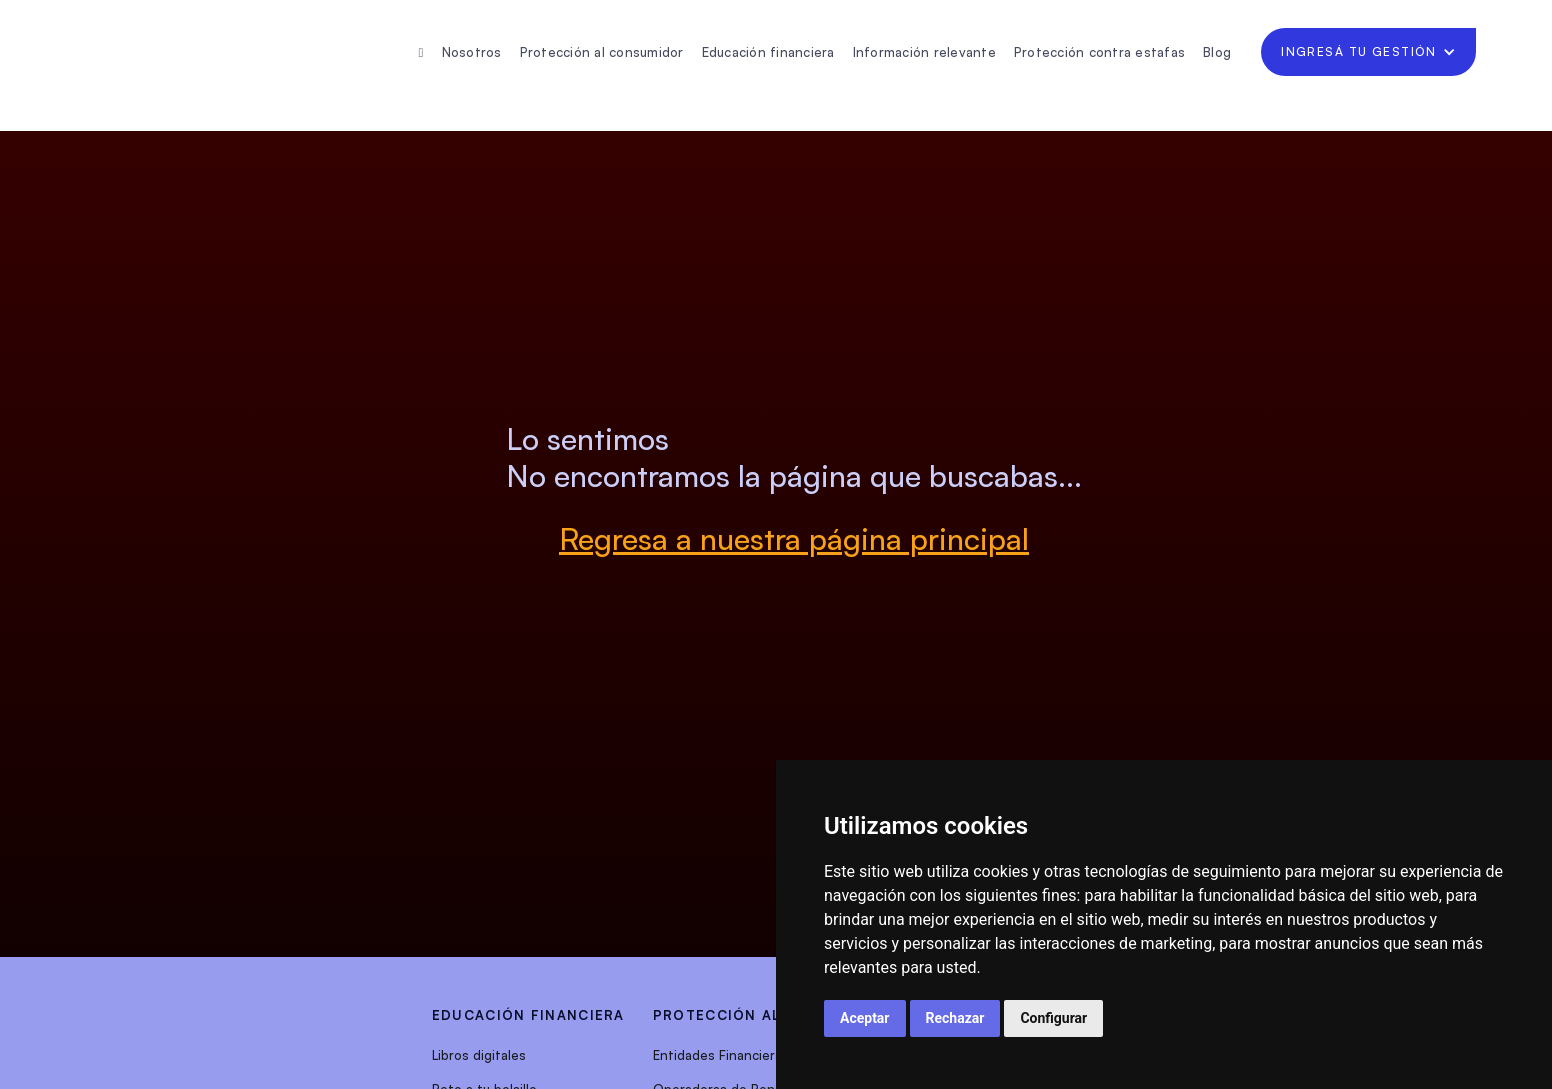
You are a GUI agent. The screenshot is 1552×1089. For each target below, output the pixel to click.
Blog (1217, 52)
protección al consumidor (773, 1015)
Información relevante (924, 52)
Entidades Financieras (721, 1055)
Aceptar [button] (865, 1018)
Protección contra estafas (1099, 52)
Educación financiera (768, 52)
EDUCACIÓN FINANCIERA (528, 1015)
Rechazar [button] (955, 1018)
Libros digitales (479, 1055)
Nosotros (472, 52)
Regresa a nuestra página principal (794, 538)
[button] (1368, 52)
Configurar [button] (1053, 1018)
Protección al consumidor (602, 52)
